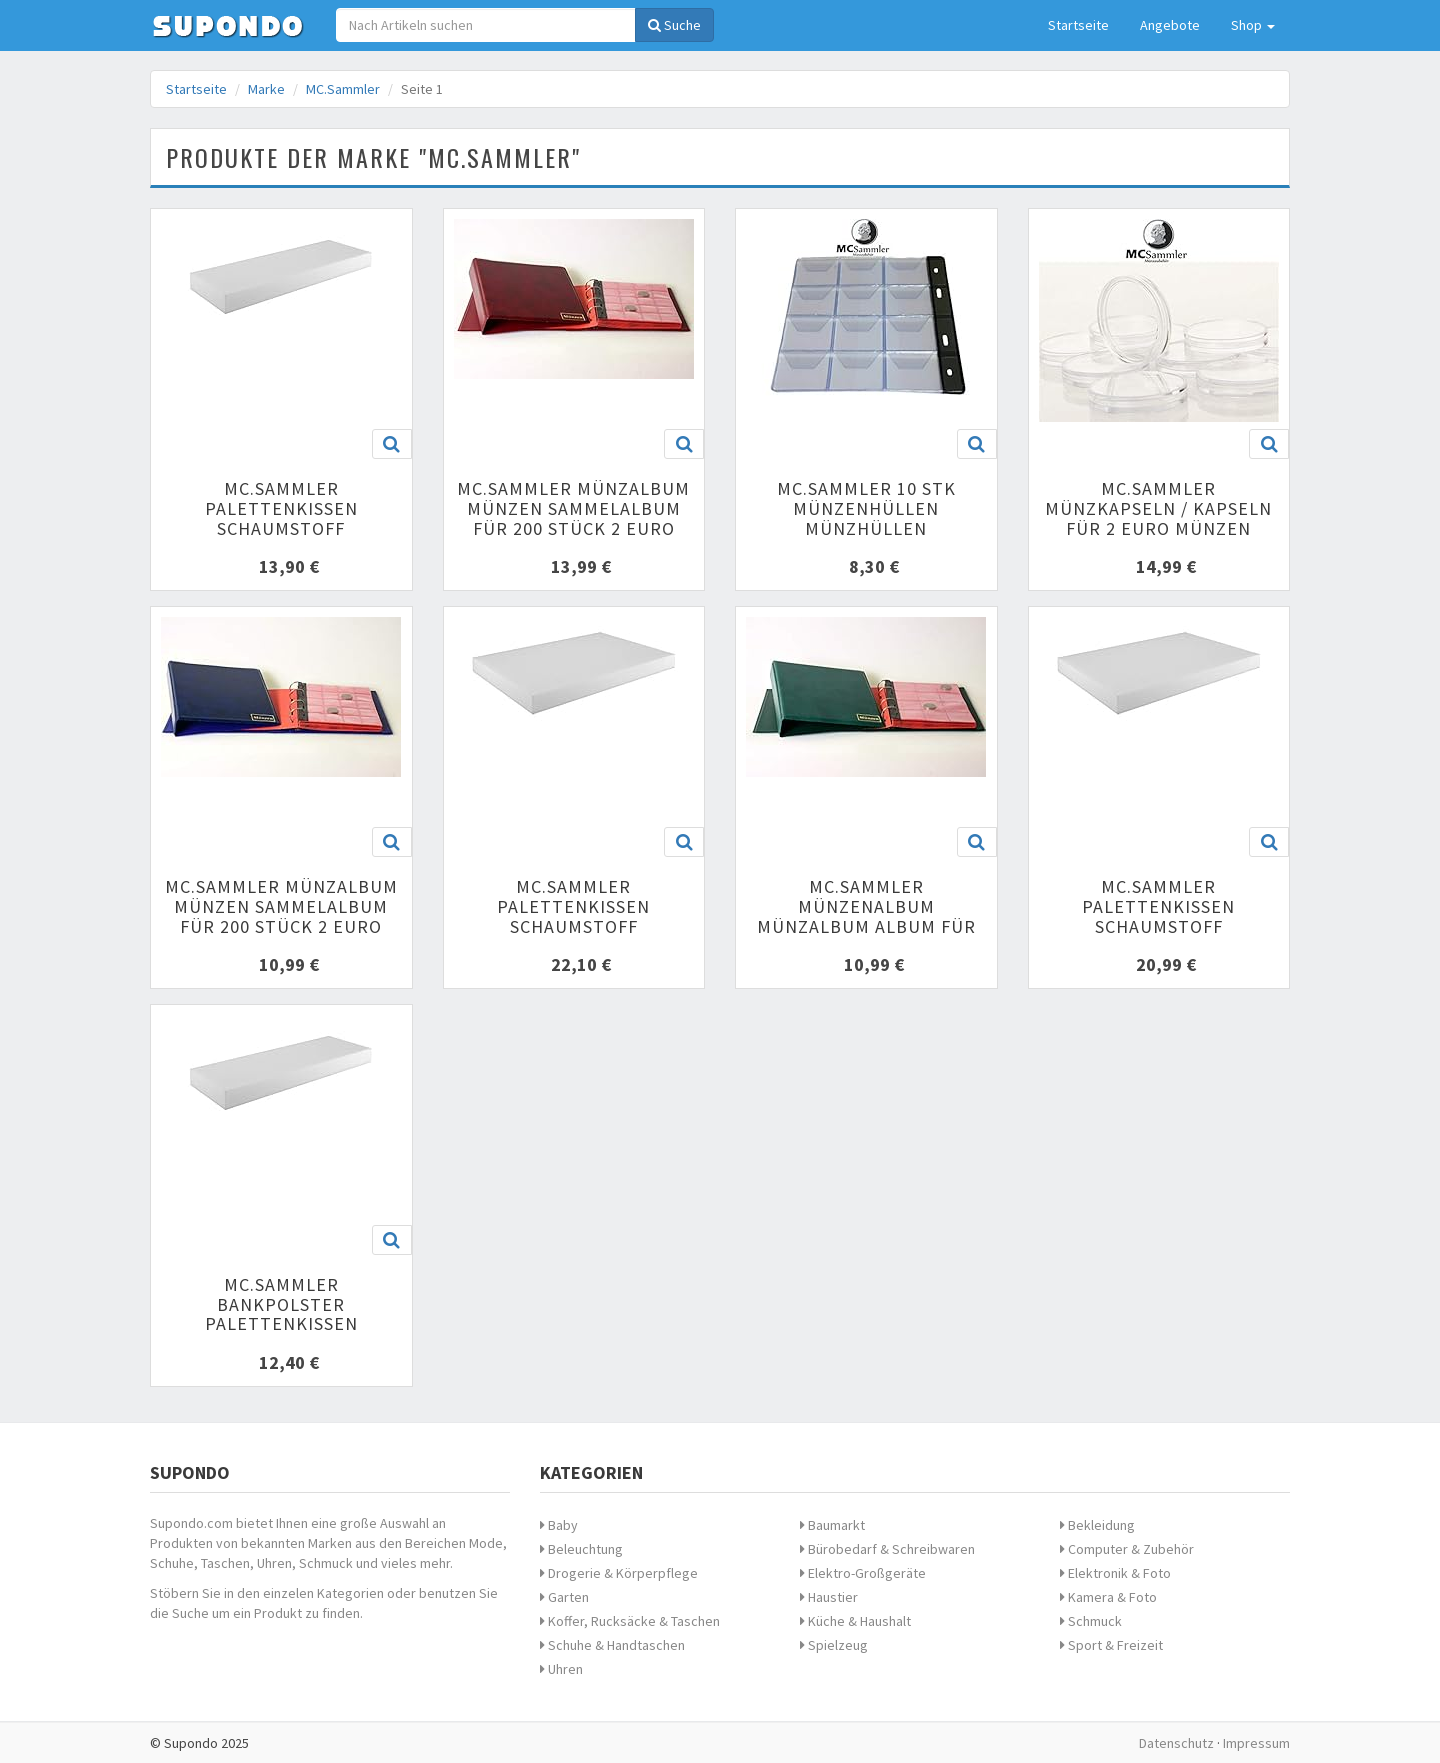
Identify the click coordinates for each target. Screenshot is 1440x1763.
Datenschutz (1176, 1743)
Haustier (829, 1597)
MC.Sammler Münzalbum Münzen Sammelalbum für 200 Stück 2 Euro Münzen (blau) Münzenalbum (281, 926)
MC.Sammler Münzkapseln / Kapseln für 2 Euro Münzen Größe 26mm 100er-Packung (1158, 528)
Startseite (1078, 25)
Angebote (1170, 25)
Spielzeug (834, 1645)
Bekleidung (1097, 1525)
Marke (266, 89)
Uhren (561, 1669)
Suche (674, 25)
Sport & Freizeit (1111, 1645)
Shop (1253, 25)
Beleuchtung (581, 1549)
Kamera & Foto (1108, 1597)
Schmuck (1091, 1621)
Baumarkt (832, 1525)
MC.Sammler (343, 89)
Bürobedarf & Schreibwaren (887, 1549)
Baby (559, 1525)
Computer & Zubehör (1127, 1549)
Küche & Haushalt (855, 1621)
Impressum (1256, 1743)
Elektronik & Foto (1115, 1573)
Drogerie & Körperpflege (619, 1573)
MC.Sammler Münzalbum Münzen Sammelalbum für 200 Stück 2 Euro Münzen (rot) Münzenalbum (573, 528)
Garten (564, 1597)
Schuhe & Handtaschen (612, 1645)
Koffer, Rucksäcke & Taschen (630, 1621)
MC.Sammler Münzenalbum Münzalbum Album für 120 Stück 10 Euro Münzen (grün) (866, 926)
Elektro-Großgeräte (863, 1573)
